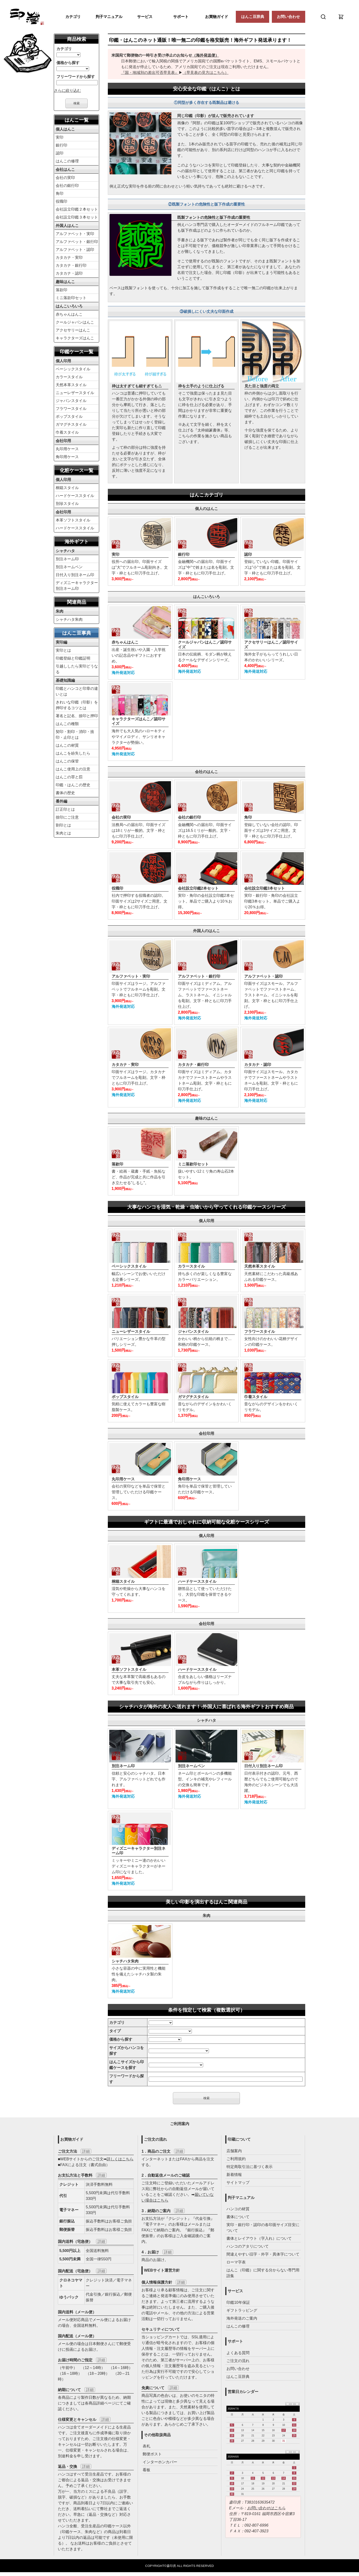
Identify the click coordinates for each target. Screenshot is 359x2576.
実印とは (63, 650)
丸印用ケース (67, 449)
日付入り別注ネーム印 (75, 575)
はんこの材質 (67, 745)
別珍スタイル (67, 504)
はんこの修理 (67, 161)
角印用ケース (67, 457)
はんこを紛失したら (73, 753)
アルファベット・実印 (75, 234)
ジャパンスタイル (71, 401)
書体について (237, 2217)
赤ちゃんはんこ (69, 314)
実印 (59, 137)
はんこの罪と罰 (69, 777)
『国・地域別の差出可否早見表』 (150, 73)
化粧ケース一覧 (76, 470)
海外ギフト (77, 541)
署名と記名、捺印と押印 (77, 716)
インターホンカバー (160, 2462)
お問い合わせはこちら (266, 2508)
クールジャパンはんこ (75, 322)
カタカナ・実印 (69, 257)
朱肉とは (63, 833)
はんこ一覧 (77, 120)
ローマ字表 (236, 2262)
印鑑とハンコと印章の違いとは (77, 691)
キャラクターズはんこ (75, 338)
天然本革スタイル (71, 385)
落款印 (61, 290)
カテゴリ (73, 17)
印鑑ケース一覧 (76, 351)
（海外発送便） (205, 55)
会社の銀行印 (67, 185)
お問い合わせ (288, 17)
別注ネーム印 (67, 559)
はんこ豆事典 (76, 633)
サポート (181, 17)
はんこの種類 (67, 724)
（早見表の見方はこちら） (206, 73)
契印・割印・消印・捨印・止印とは (75, 734)
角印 (59, 193)
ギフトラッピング (241, 2310)
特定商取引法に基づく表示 (249, 2167)
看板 (146, 2470)
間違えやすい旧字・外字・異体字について (262, 2254)
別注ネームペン (69, 567)
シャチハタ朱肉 (69, 619)
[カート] (341, 17)
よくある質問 (237, 2353)
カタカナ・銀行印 (71, 265)
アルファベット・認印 (75, 250)
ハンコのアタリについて (247, 2246)
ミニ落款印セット (71, 298)
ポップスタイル (69, 416)
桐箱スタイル (67, 488)
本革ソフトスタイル (73, 520)
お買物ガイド (216, 17)
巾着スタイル (67, 432)
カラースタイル (69, 377)
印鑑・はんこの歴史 (73, 785)
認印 (59, 153)
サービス (144, 17)
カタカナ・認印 (69, 273)
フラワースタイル (71, 409)
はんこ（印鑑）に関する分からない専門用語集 (262, 2273)
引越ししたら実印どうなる (77, 669)
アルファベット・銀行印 (77, 242)
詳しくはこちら (120, 2159)
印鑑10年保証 (238, 2302)
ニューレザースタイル (75, 393)
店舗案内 (234, 2151)
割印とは (63, 825)
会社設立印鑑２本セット (77, 209)
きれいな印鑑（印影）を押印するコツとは (77, 705)
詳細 (86, 2151)
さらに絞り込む (67, 91)
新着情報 (234, 2175)
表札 (146, 2446)
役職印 (61, 201)
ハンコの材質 (237, 2209)
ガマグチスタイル (71, 424)
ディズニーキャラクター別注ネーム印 (77, 586)
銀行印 (61, 145)
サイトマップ (237, 2182)
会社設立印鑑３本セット (77, 217)
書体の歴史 (65, 793)
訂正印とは (65, 809)
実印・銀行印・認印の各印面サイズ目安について (262, 2228)
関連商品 (76, 602)
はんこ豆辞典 (252, 17)
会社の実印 (65, 178)
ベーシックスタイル (73, 369)
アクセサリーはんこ (73, 330)
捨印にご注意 (67, 817)
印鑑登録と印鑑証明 (73, 658)
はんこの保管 (67, 761)
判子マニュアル (109, 17)
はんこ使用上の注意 (73, 769)
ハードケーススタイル (75, 496)
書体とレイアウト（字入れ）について (259, 2238)
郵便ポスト (152, 2454)
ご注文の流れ (237, 2361)
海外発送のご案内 (241, 2318)
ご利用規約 (236, 2159)
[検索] (323, 17)
